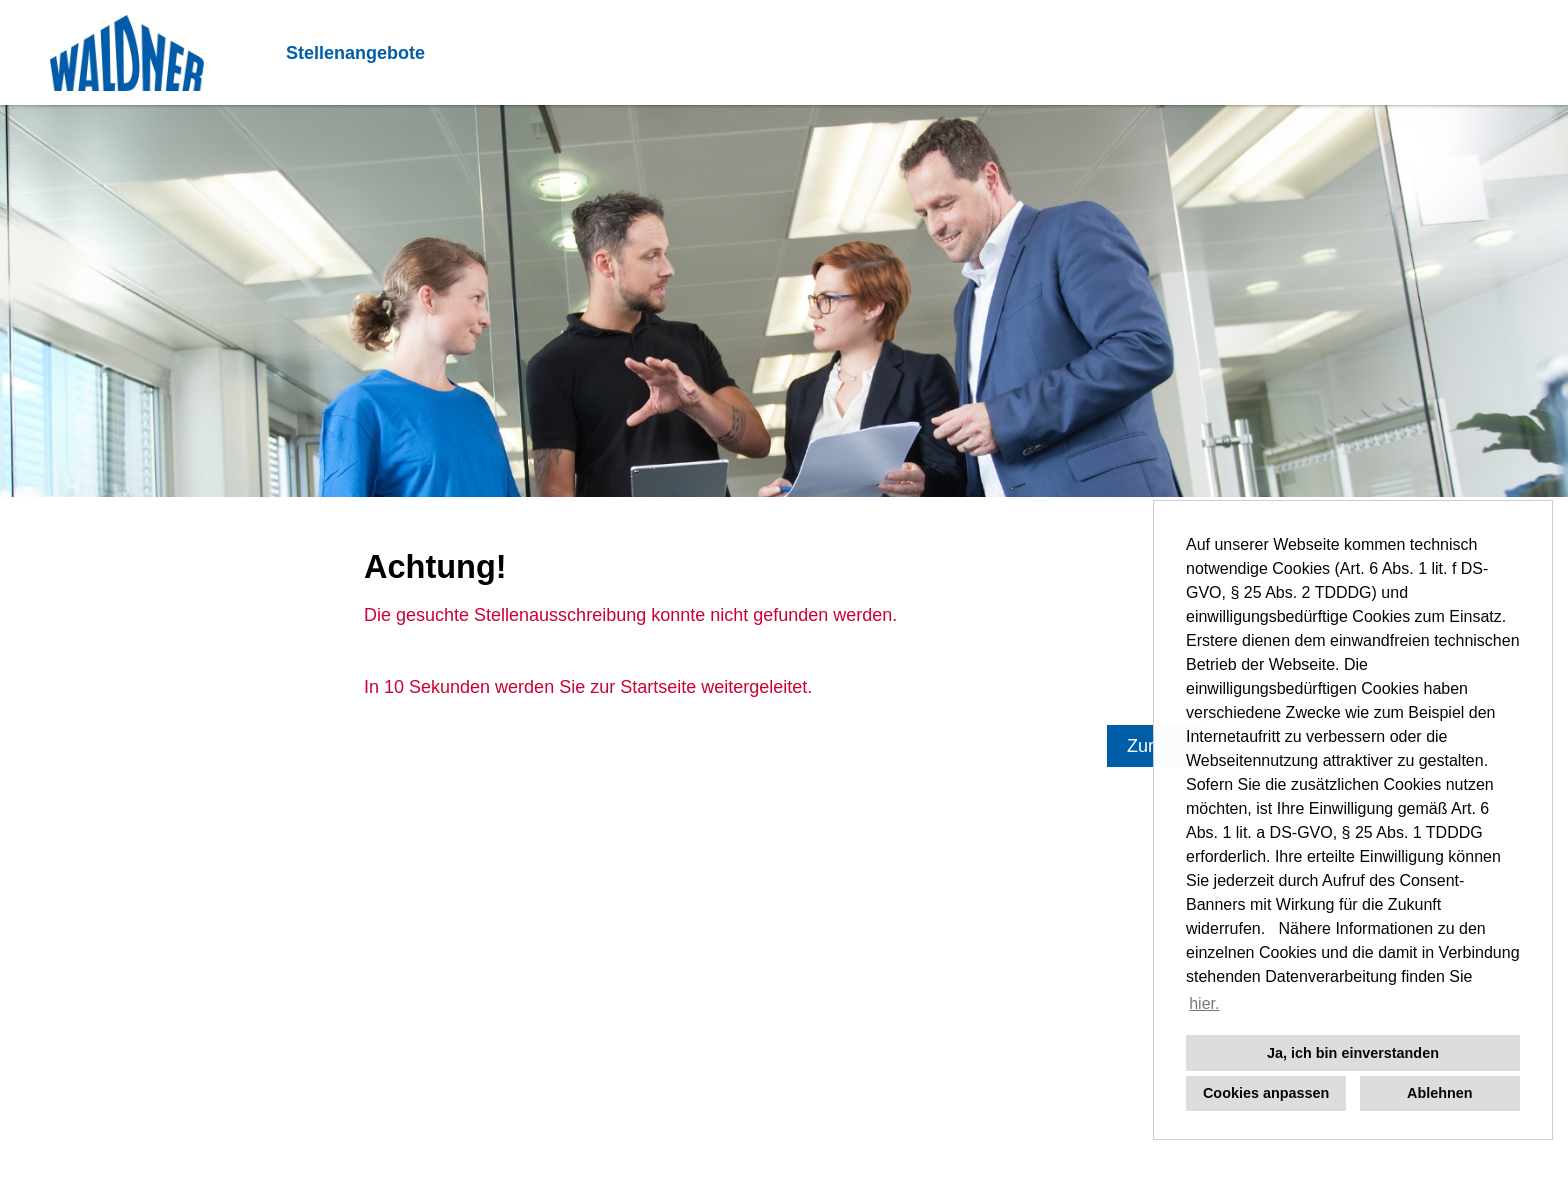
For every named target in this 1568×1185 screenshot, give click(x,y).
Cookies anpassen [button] (1266, 1093)
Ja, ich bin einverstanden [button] (1353, 1053)
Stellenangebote (355, 53)
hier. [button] (1204, 1003)
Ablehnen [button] (1440, 1093)
